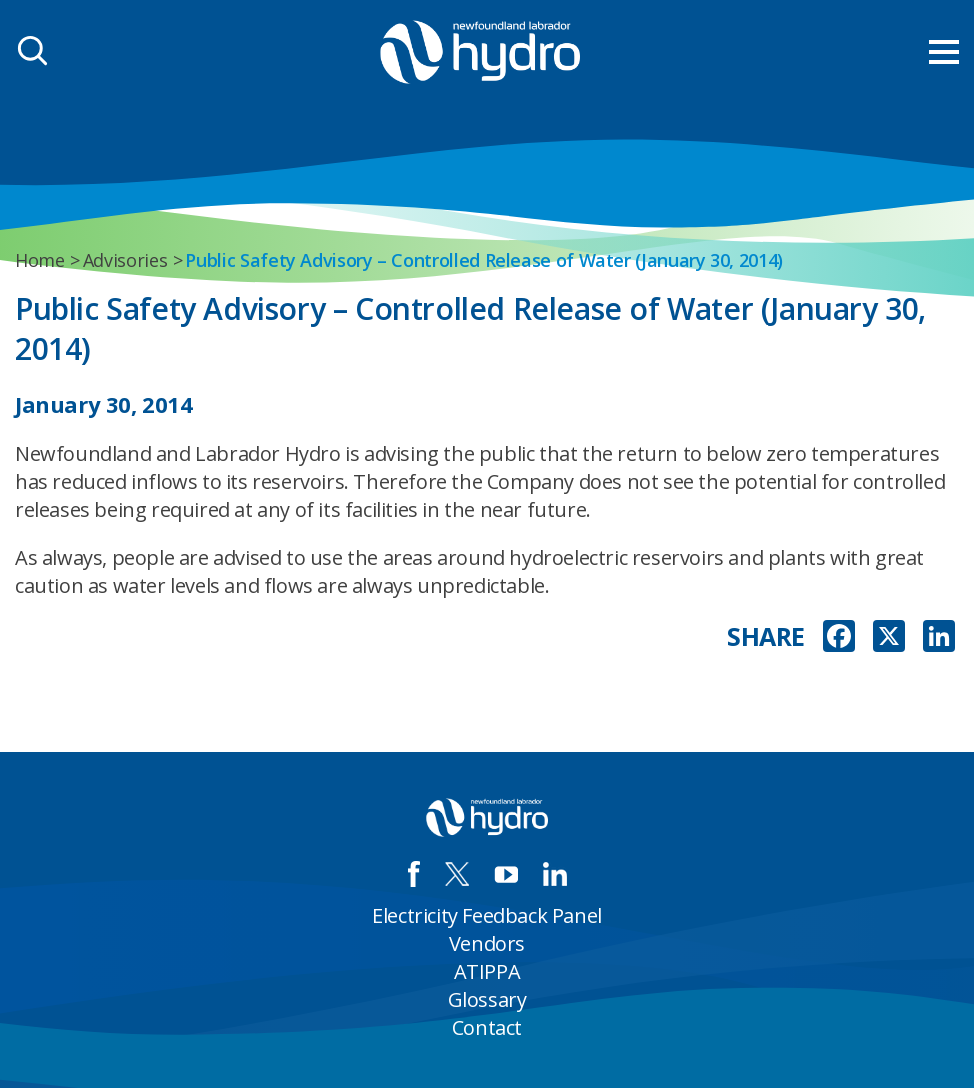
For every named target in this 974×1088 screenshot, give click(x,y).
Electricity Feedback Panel (487, 915)
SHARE (766, 636)
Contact (487, 1027)
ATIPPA (487, 971)
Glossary (487, 999)
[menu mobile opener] (944, 52)
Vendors (487, 943)
